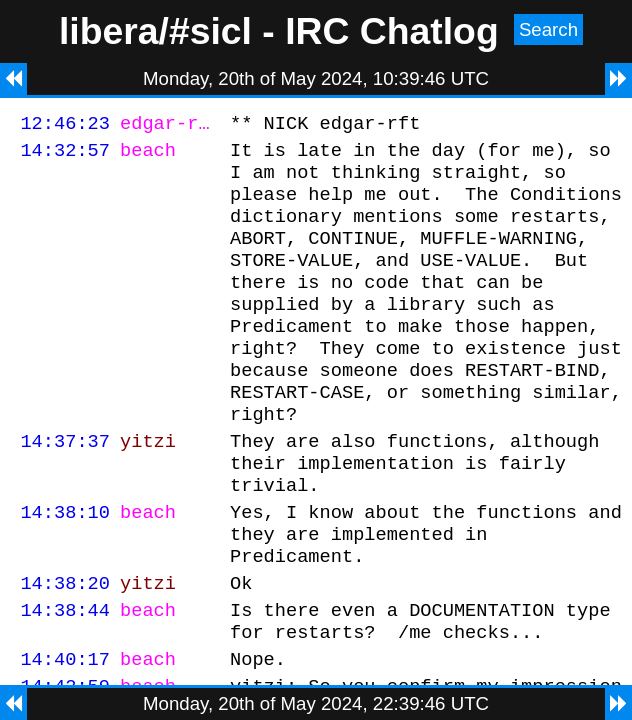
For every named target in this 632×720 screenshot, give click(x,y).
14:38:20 (65, 645)
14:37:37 (65, 485)
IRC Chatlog (392, 31)
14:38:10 (65, 565)
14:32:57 (65, 155)
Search (548, 29)
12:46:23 (65, 125)
